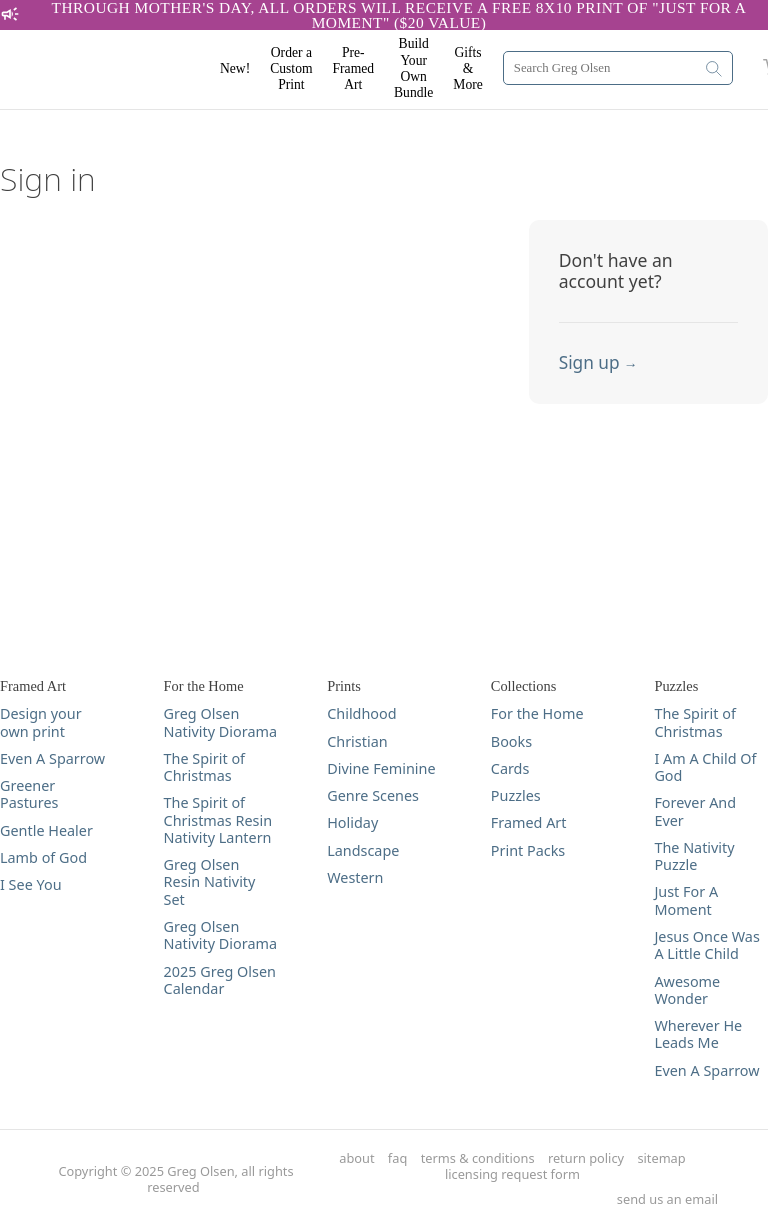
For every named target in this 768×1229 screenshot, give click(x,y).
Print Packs (528, 850)
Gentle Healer (46, 830)
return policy (586, 1158)
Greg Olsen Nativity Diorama (220, 722)
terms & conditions (478, 1158)
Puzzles (516, 795)
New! (235, 68)
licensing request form (512, 1174)
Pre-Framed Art (354, 69)
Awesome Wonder (687, 990)
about (356, 1158)
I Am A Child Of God (705, 767)
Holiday (352, 822)
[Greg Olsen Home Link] (120, 70)
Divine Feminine (381, 768)
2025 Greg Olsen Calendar (220, 980)
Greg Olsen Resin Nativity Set (210, 882)
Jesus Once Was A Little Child (706, 945)
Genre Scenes (373, 795)
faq (397, 1158)
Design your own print (41, 722)
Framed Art (529, 822)
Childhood (361, 713)
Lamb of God (43, 857)
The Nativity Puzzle (694, 856)
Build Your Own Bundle (413, 68)
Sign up (598, 362)
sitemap (661, 1158)
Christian (357, 741)
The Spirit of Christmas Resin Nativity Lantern (218, 820)
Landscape (363, 850)
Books (511, 741)
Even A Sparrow (52, 758)
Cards (510, 768)
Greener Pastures (29, 794)
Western (355, 877)
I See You (31, 884)
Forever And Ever (695, 811)
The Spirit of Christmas (204, 767)
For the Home (537, 713)
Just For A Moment (686, 900)
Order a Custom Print (291, 69)
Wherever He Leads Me (698, 1034)
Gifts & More (467, 69)
